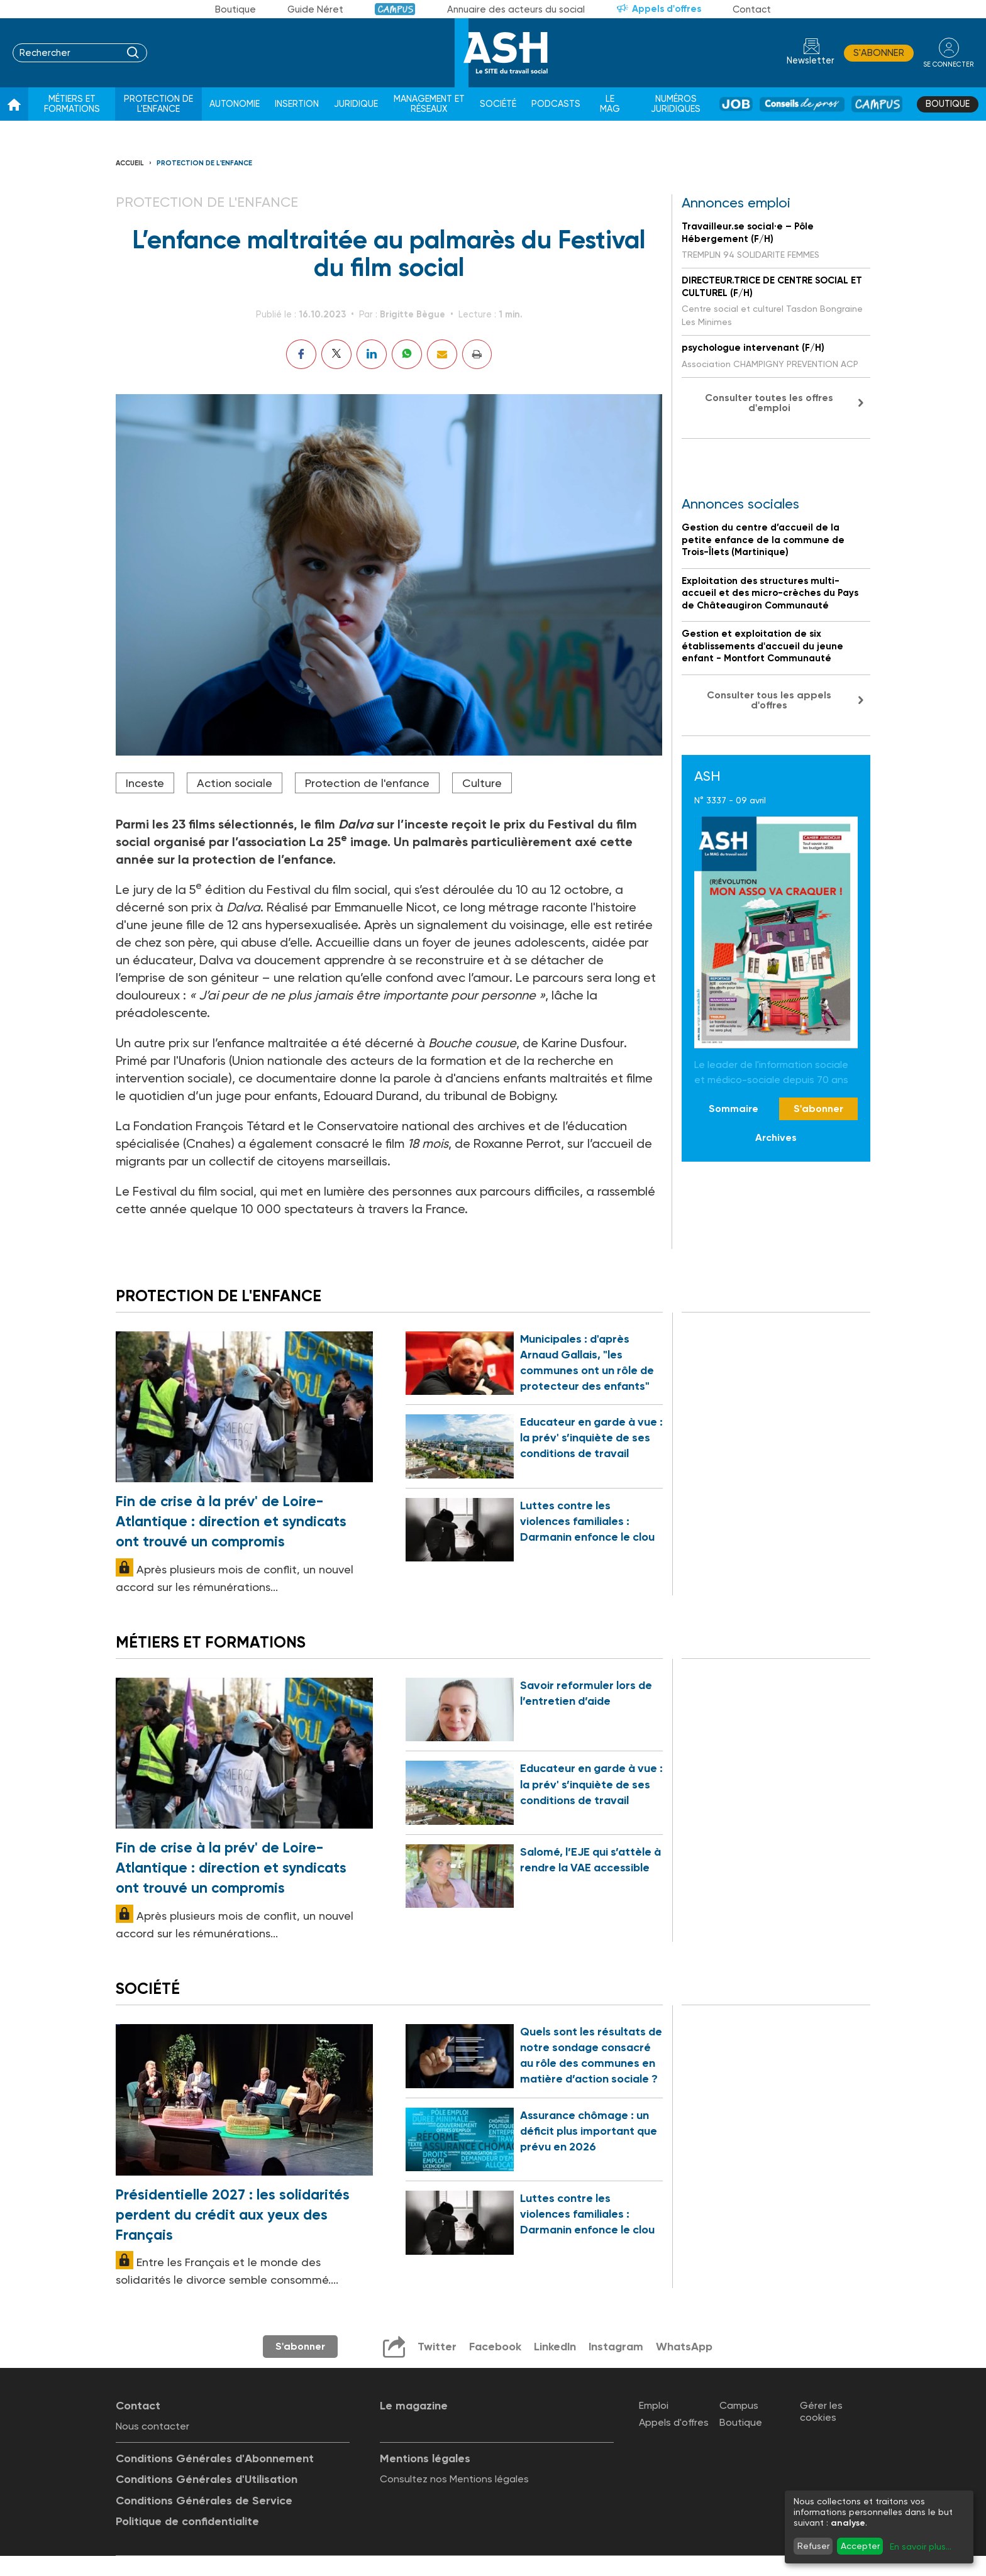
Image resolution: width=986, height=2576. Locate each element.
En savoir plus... (920, 2546)
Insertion (297, 104)
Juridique (356, 104)
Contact (752, 9)
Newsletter (810, 60)
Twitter (435, 2348)
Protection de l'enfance (158, 104)
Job (736, 104)
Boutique (235, 9)
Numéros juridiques (676, 104)
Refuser (813, 2546)
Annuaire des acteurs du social (516, 9)
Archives (776, 1137)
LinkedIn (553, 2348)
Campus (395, 9)
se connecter (947, 64)
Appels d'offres (666, 8)
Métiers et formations (72, 104)
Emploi (653, 2407)
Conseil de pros (802, 104)
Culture (482, 783)
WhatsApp (683, 2348)
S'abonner (878, 52)
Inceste (145, 783)
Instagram (615, 2348)
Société (498, 104)
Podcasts (555, 104)
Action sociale (234, 783)
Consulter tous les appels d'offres (769, 700)
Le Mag (610, 104)
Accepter (860, 2546)
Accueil (130, 163)
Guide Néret (315, 9)
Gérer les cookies (821, 2413)
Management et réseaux (429, 104)
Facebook (493, 2348)
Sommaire (733, 1109)
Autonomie (234, 104)
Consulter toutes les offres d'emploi (769, 403)
